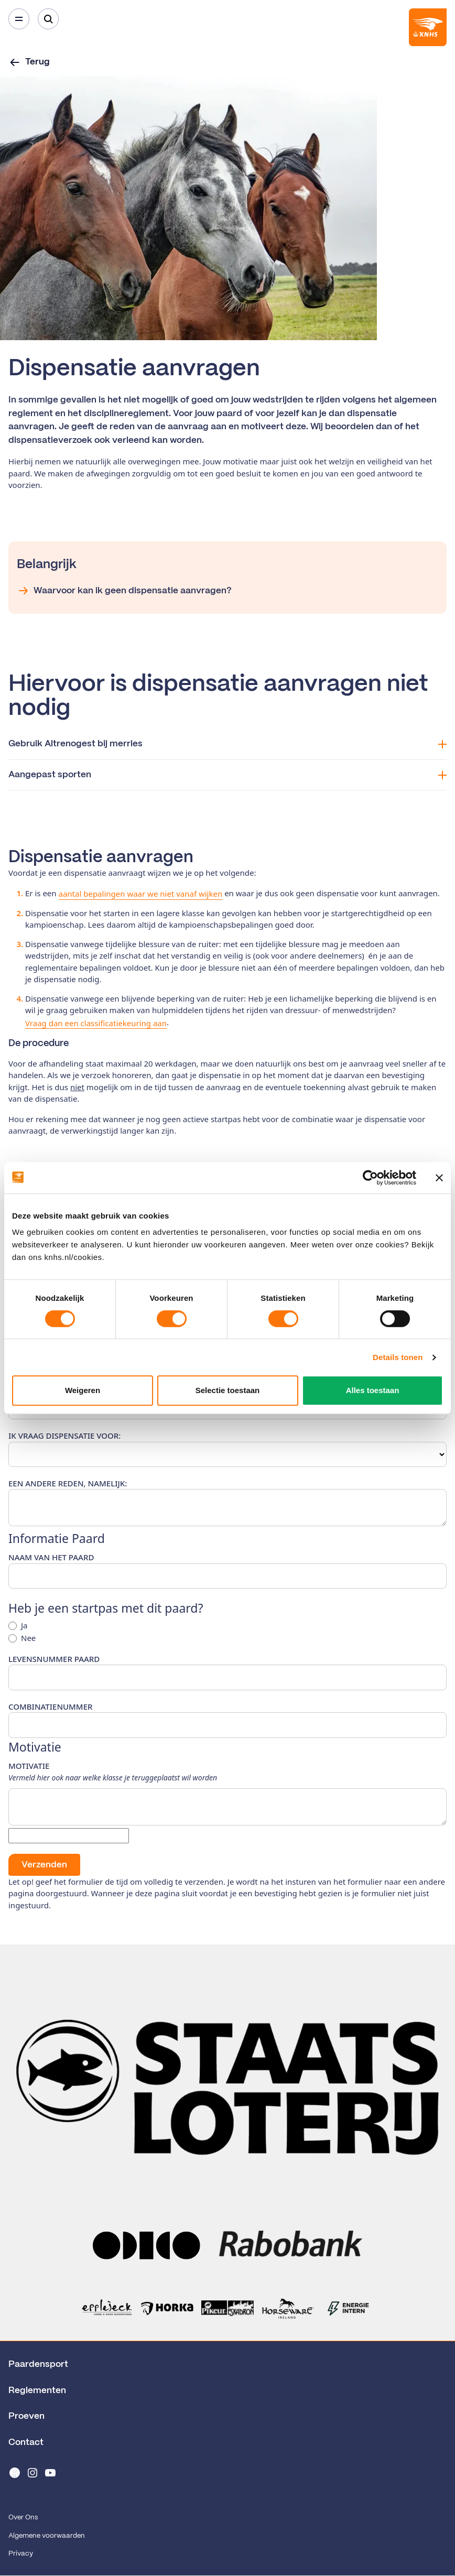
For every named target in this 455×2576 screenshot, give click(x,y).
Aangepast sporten (227, 774)
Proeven (26, 2416)
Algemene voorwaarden (46, 2535)
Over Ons (23, 2517)
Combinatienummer (50, 1706)
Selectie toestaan (228, 1390)
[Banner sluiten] (439, 1177)
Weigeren (82, 1390)
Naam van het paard (51, 1557)
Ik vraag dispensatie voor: (64, 1435)
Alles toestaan (372, 1390)
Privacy (20, 2553)
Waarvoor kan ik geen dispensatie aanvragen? (124, 590)
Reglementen (37, 2390)
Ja (24, 1625)
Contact (26, 2442)
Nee (28, 1638)
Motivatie (28, 1765)
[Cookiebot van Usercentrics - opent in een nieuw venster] (370, 1178)
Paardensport (38, 2364)
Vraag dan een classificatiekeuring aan (96, 1023)
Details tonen (397, 1357)
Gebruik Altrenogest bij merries (227, 744)
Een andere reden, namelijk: (67, 1483)
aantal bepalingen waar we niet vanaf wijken (141, 893)
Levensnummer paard (54, 1659)
